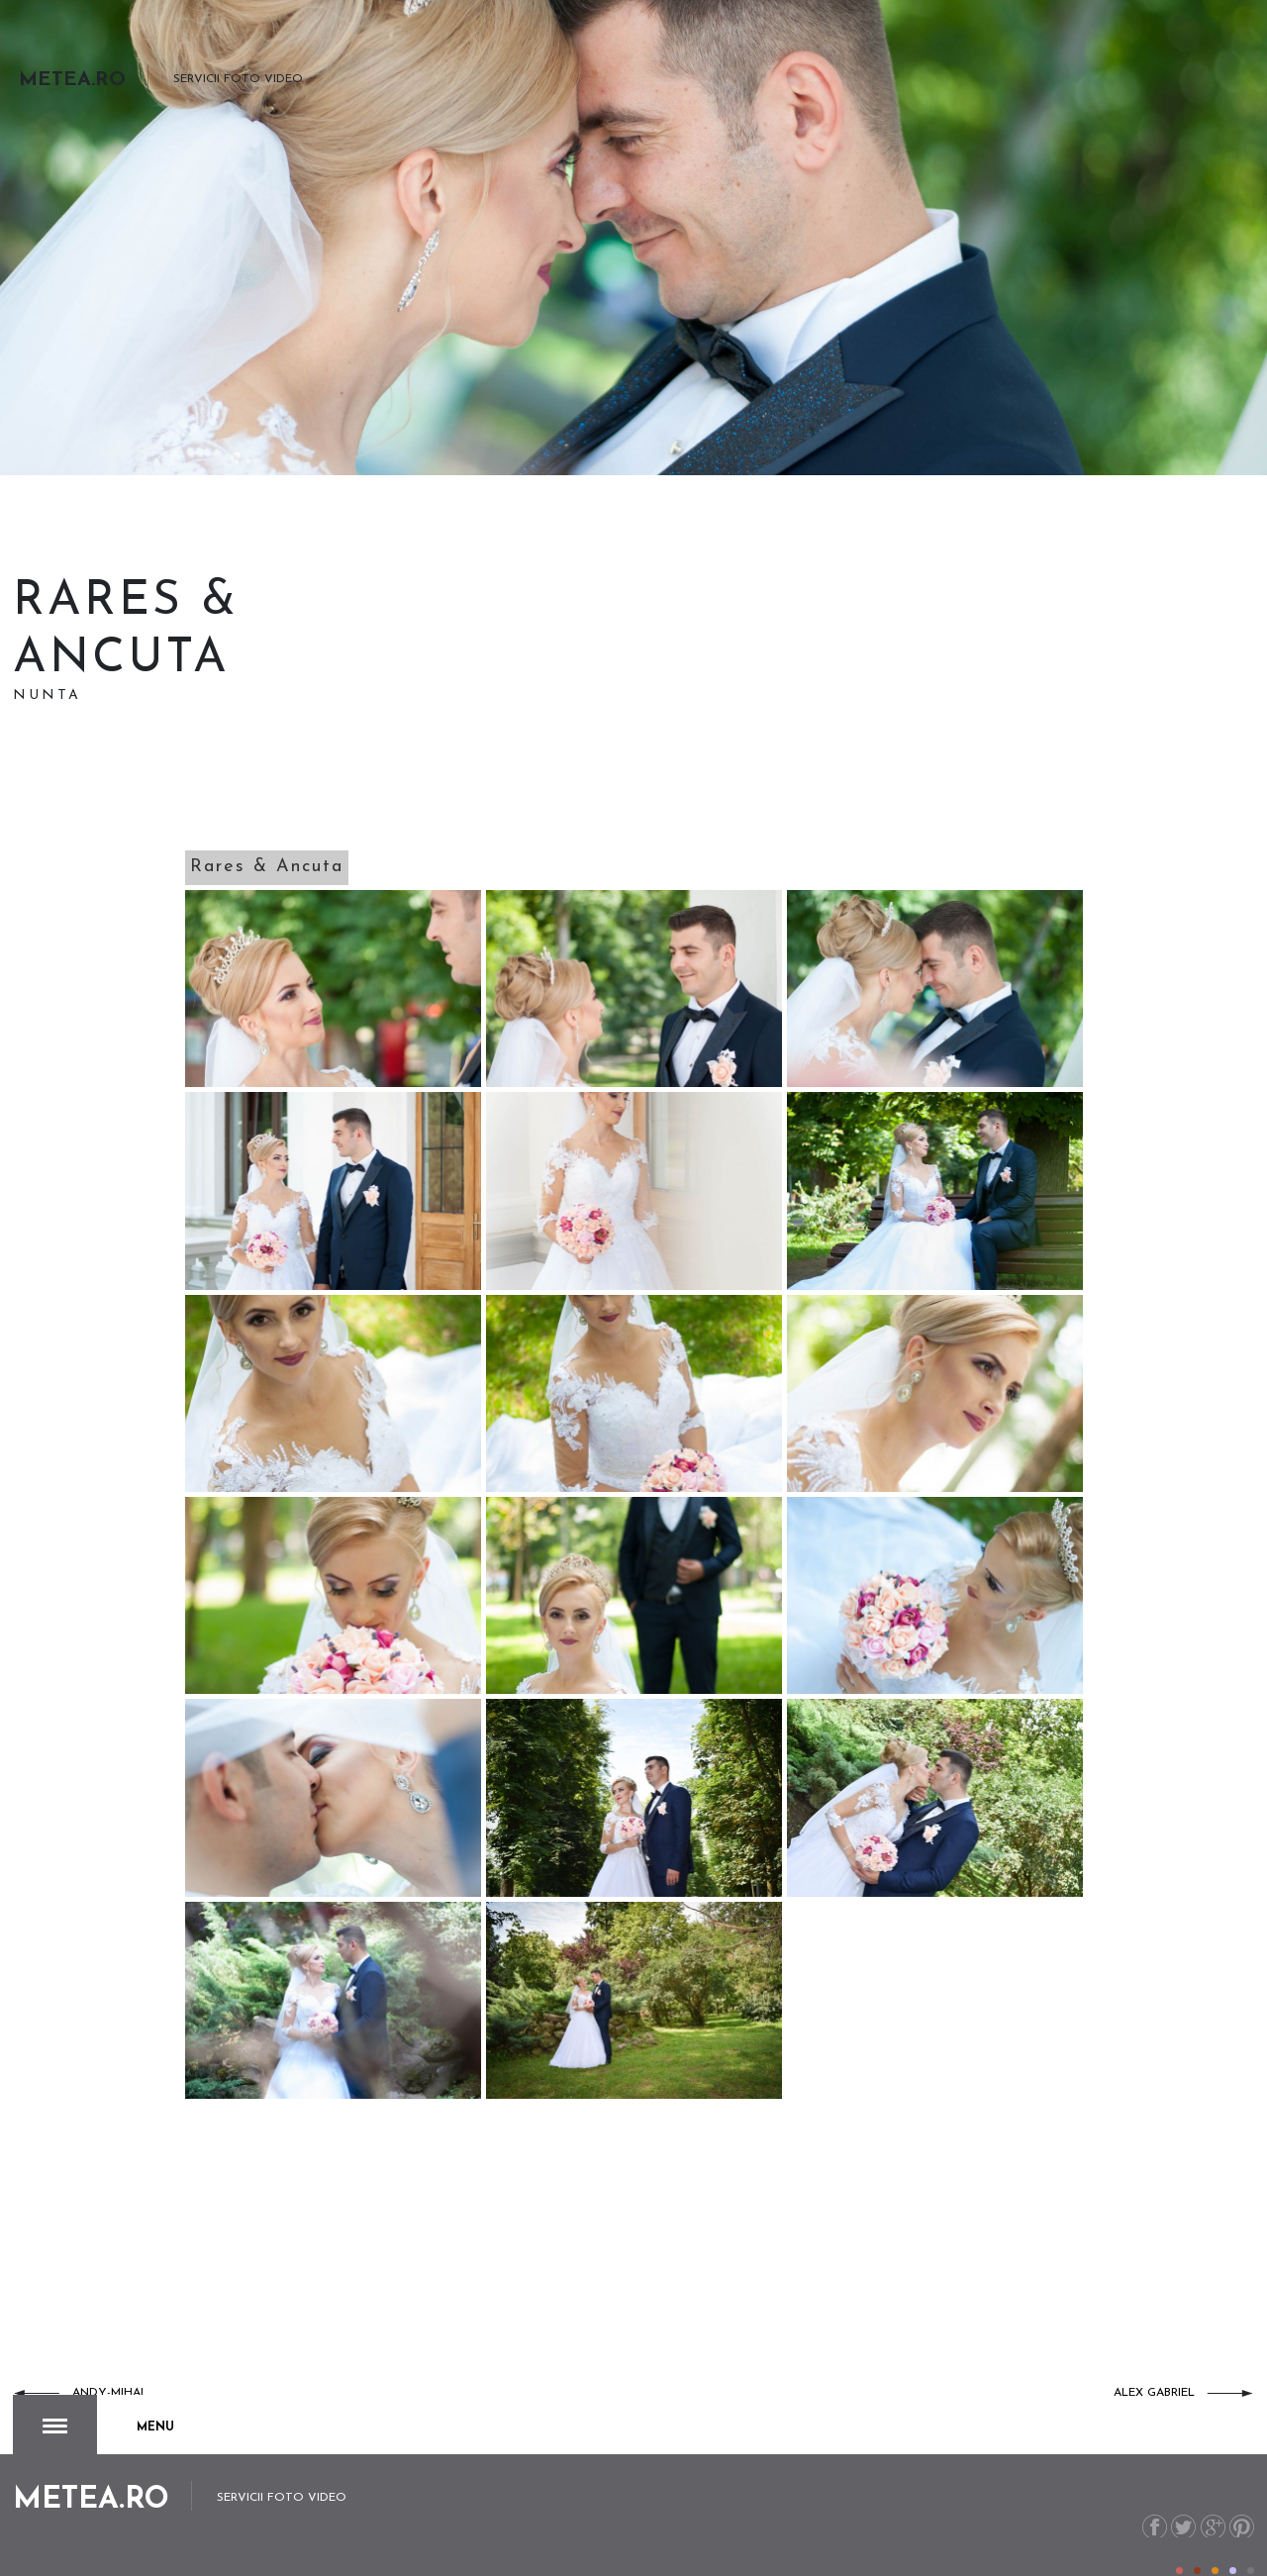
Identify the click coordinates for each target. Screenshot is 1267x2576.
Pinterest (1240, 2484)
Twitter (1177, 2484)
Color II (1197, 2529)
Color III (1215, 2529)
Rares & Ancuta (266, 866)
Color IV (1232, 2529)
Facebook (1145, 2484)
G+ (1209, 2484)
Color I (1179, 2529)
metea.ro (1126, 2543)
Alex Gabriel (1154, 2393)
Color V (1250, 2529)
